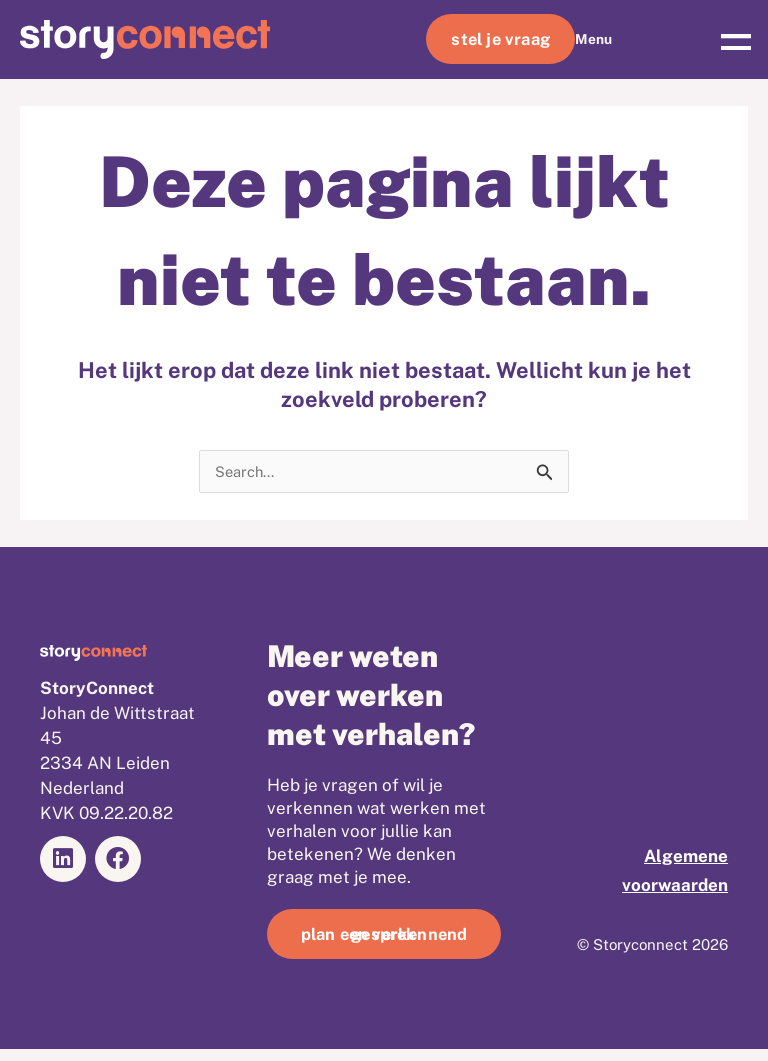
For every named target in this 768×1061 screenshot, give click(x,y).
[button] (735, 39)
